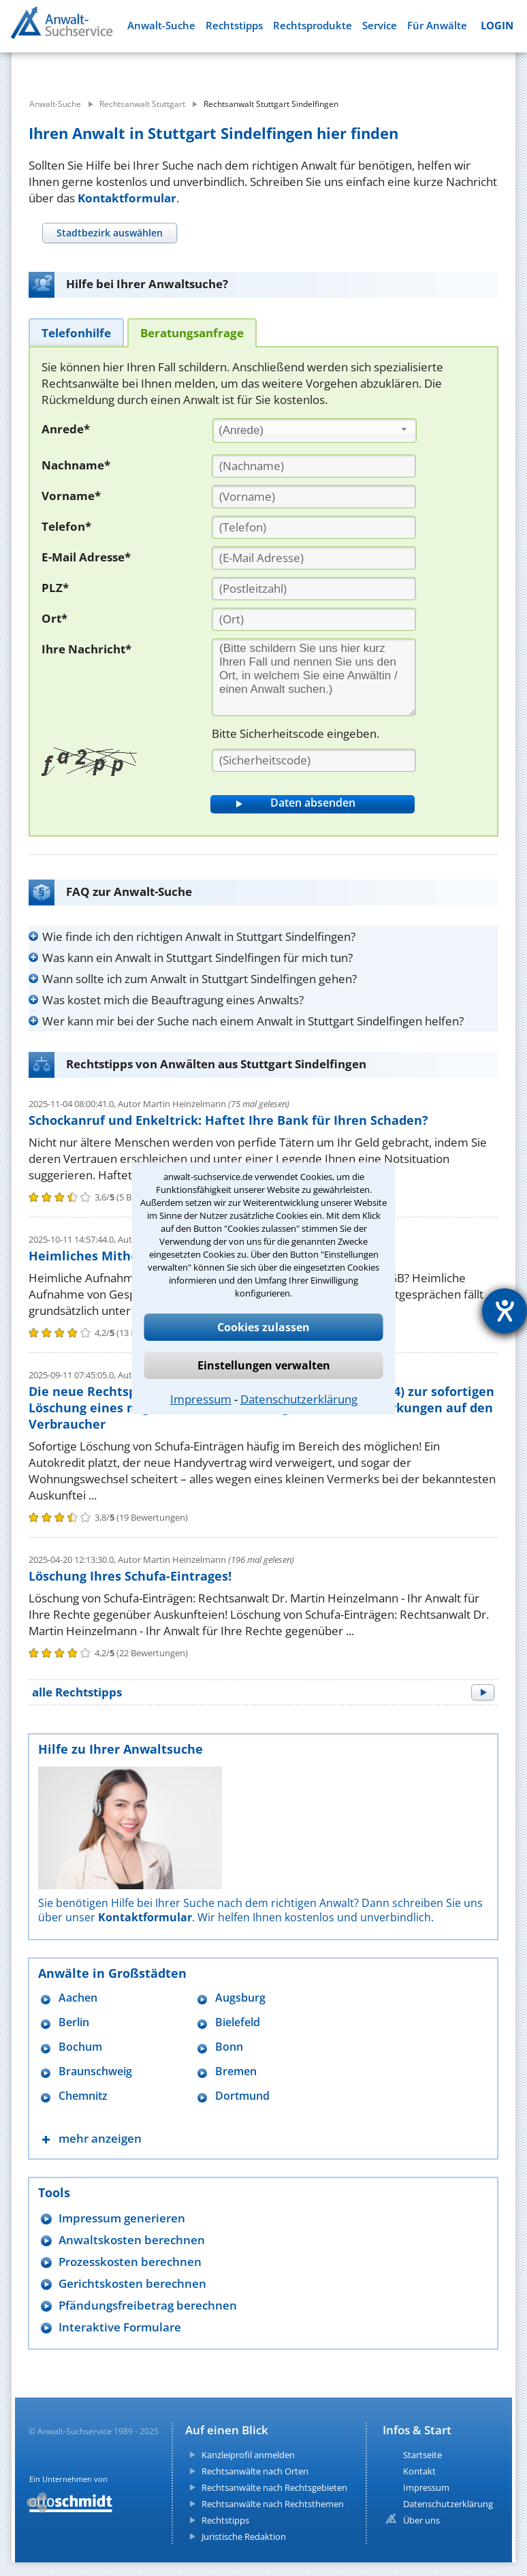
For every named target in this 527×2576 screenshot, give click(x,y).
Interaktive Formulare (120, 2327)
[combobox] (314, 430)
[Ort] (314, 619)
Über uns (421, 2520)
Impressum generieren (122, 2218)
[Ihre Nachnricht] (314, 677)
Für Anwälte (437, 25)
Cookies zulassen (263, 1327)
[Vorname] (314, 496)
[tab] (109, 233)
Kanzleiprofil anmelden (248, 2454)
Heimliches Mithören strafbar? (124, 1255)
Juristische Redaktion (244, 2536)
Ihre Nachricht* (86, 649)
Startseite (422, 2455)
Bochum (80, 2047)
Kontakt (419, 2471)
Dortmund (242, 2096)
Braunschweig (95, 2071)
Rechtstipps (234, 25)
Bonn (229, 2047)
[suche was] (102, 68)
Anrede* (66, 429)
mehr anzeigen (100, 2138)
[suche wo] (287, 68)
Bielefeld (237, 2022)
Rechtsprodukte (312, 25)
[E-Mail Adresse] (314, 558)
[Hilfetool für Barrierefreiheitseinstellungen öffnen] (504, 1310)
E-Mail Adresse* (86, 557)
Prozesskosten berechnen (130, 2261)
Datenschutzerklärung (298, 1399)
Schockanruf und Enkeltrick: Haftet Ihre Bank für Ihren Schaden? (228, 1120)
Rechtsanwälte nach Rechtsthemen (273, 2503)
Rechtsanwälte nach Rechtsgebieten (274, 2487)
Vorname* (71, 495)
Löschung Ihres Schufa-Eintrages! (130, 1576)
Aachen (78, 1998)
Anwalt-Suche (161, 25)
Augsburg (240, 1998)
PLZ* (55, 587)
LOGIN (497, 25)
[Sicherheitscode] (314, 760)
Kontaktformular (127, 198)
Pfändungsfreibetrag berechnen (148, 2305)
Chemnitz (83, 2096)
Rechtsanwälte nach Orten (255, 2471)
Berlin (74, 2022)
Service (379, 25)
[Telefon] (314, 527)
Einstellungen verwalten (263, 1365)
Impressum (200, 1399)
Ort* (54, 618)
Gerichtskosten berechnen (132, 2283)
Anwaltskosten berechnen (132, 2240)
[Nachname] (314, 466)
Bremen (236, 2071)
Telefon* (66, 526)
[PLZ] (314, 588)
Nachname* (76, 465)
